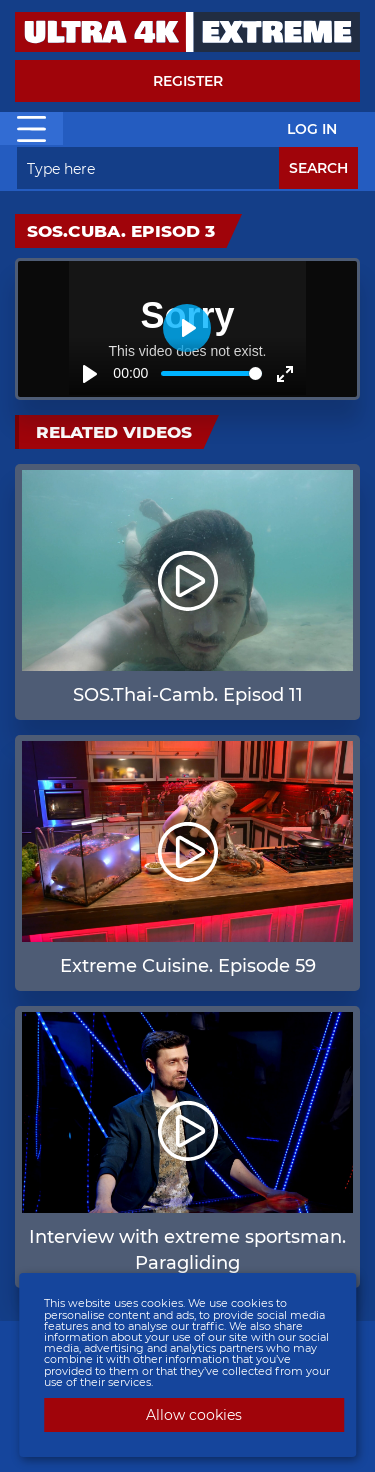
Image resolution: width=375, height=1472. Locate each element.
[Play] (90, 374)
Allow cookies (194, 1415)
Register (188, 81)
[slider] (211, 373)
